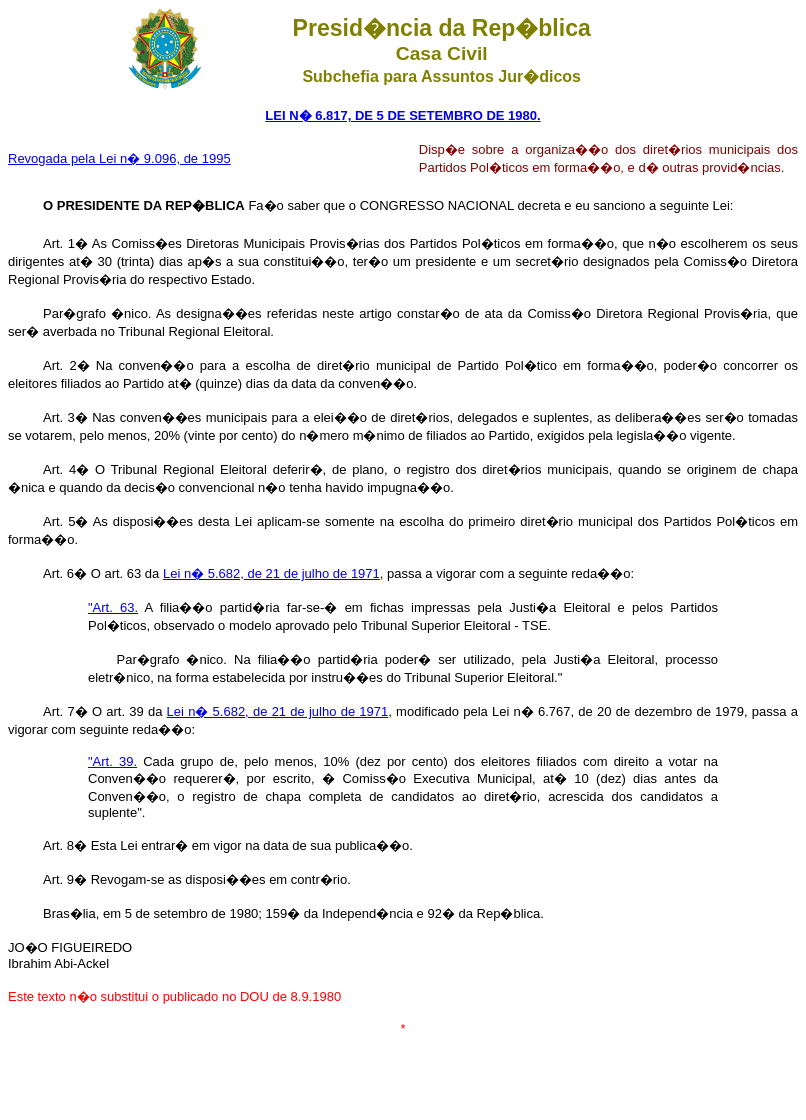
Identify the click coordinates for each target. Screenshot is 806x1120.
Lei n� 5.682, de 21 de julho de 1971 (271, 573)
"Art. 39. (112, 761)
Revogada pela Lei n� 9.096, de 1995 (119, 158)
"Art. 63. (113, 607)
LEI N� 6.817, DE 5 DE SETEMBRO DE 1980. (402, 115)
